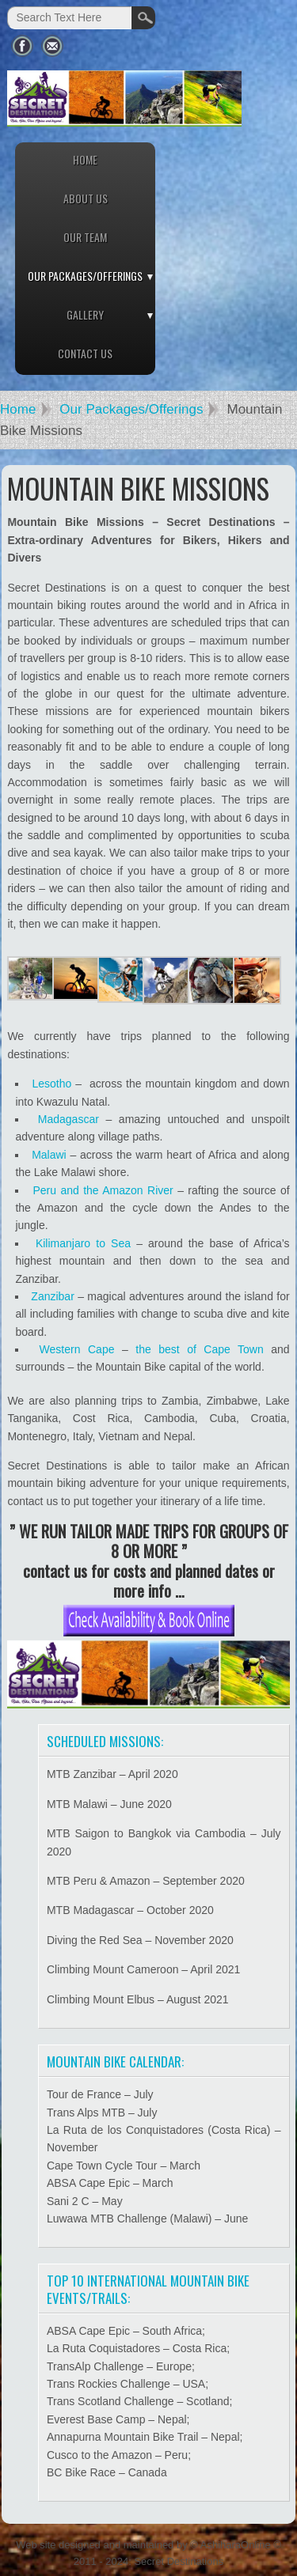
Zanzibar (52, 1296)
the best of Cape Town (199, 1349)
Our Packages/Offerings (85, 275)
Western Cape (77, 1349)
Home (85, 159)
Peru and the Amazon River (102, 1190)
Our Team (85, 237)
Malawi (49, 1154)
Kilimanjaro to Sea (83, 1243)
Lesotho (51, 1083)
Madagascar (68, 1119)
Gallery (85, 314)
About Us (85, 198)
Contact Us (85, 353)
